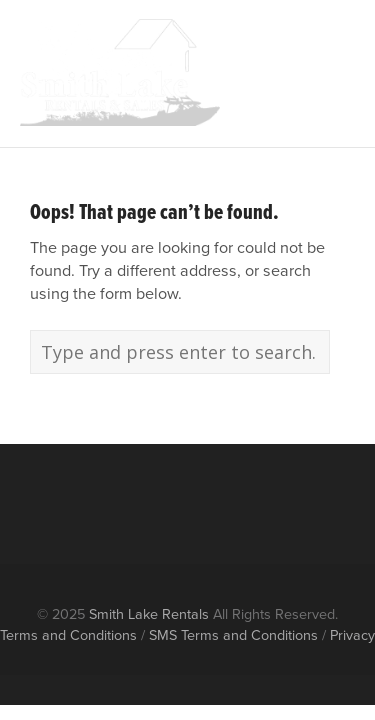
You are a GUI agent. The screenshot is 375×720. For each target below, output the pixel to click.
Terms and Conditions (68, 635)
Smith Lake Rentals (149, 614)
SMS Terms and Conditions (233, 635)
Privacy (352, 635)
